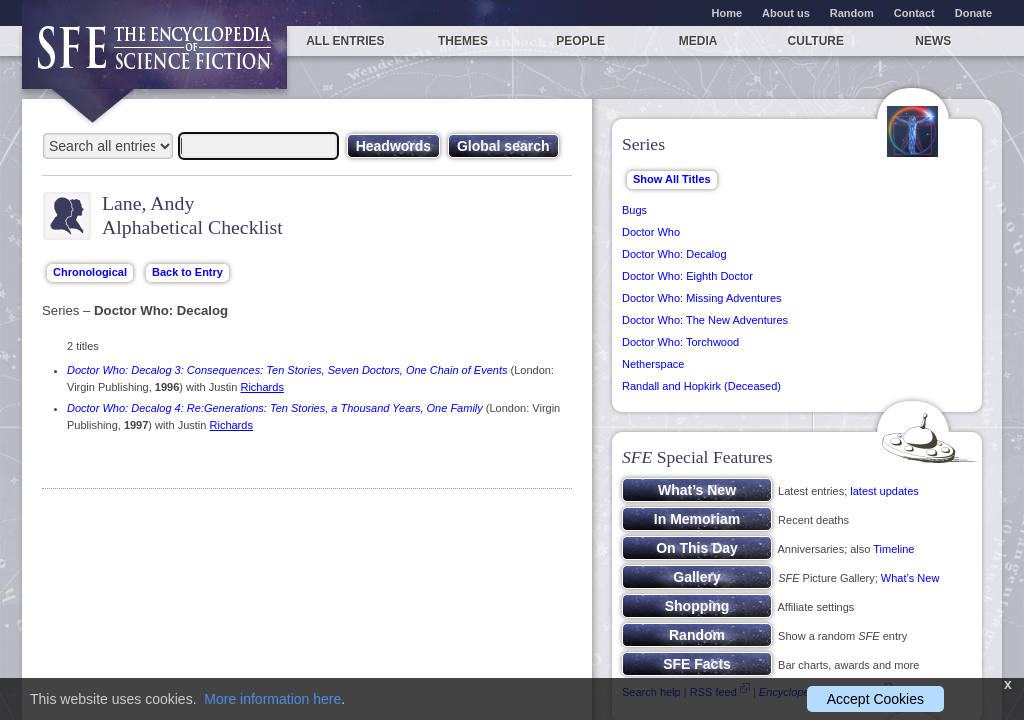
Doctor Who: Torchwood (680, 342)
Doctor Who (651, 232)
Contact (914, 13)
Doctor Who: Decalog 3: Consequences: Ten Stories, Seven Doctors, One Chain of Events (287, 370)
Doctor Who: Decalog (674, 254)
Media (698, 41)
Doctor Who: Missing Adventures (702, 298)
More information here (272, 699)
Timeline (893, 549)
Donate (973, 13)
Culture (816, 41)
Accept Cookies (875, 699)
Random (852, 13)
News (933, 41)
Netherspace (653, 364)
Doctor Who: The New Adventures (705, 320)
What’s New (910, 578)
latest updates (884, 491)
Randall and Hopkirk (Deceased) (701, 386)
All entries (345, 41)
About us (786, 13)
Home (727, 13)
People (580, 41)
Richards (261, 387)
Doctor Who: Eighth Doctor (687, 276)
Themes (463, 41)
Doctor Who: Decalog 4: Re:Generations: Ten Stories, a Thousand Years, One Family (275, 408)
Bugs (634, 210)
